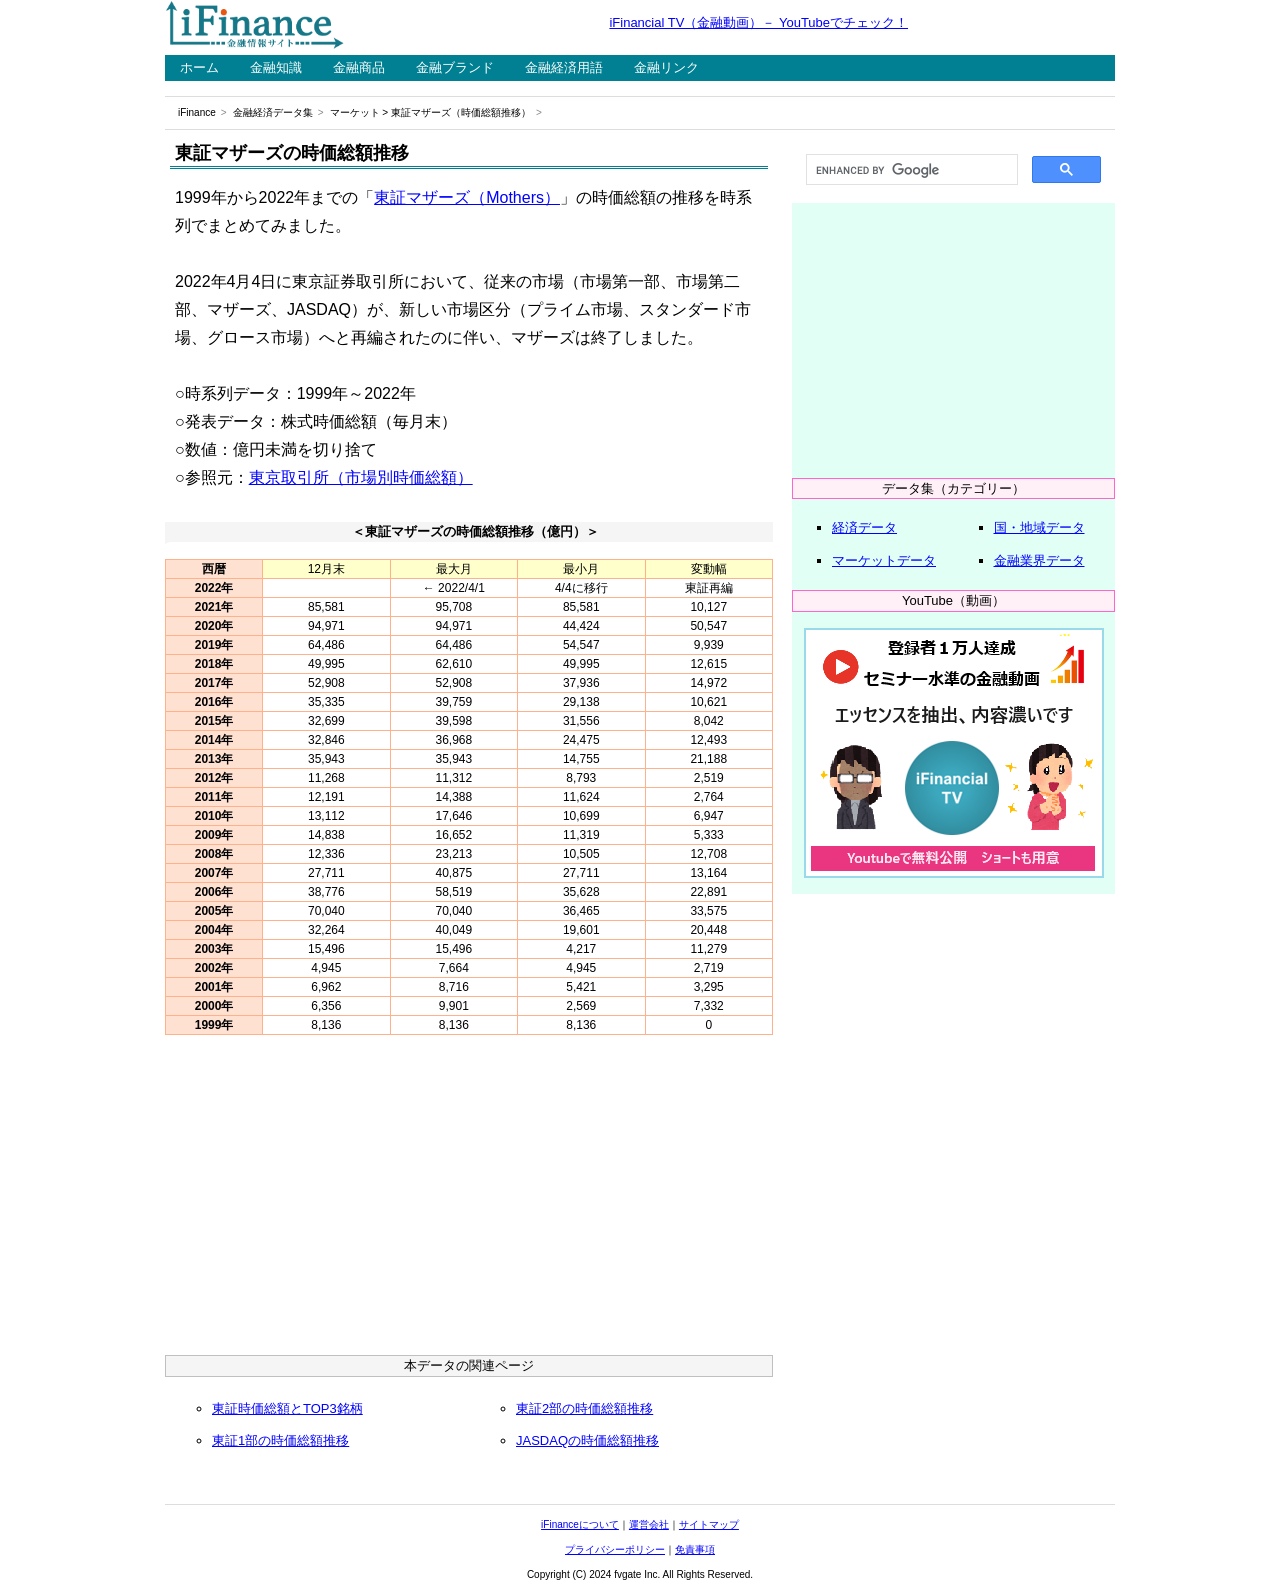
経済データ (864, 527)
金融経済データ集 (273, 112)
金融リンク (666, 67)
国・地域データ (1039, 527)
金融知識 (276, 67)
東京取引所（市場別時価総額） (361, 477)
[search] (910, 170)
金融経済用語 (564, 67)
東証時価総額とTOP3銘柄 (287, 1408)
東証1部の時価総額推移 (280, 1440)
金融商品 (359, 67)
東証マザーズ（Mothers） (467, 197)
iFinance (197, 112)
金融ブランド (455, 67)
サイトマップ (709, 1524)
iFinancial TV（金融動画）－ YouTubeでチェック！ (758, 22)
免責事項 (695, 1549)
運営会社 (649, 1524)
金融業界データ (1039, 560)
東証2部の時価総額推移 (584, 1408)
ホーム (199, 67)
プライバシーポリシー (615, 1549)
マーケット (355, 112)
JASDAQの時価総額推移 (587, 1440)
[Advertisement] (469, 1200)
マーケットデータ (884, 560)
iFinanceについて (580, 1524)
